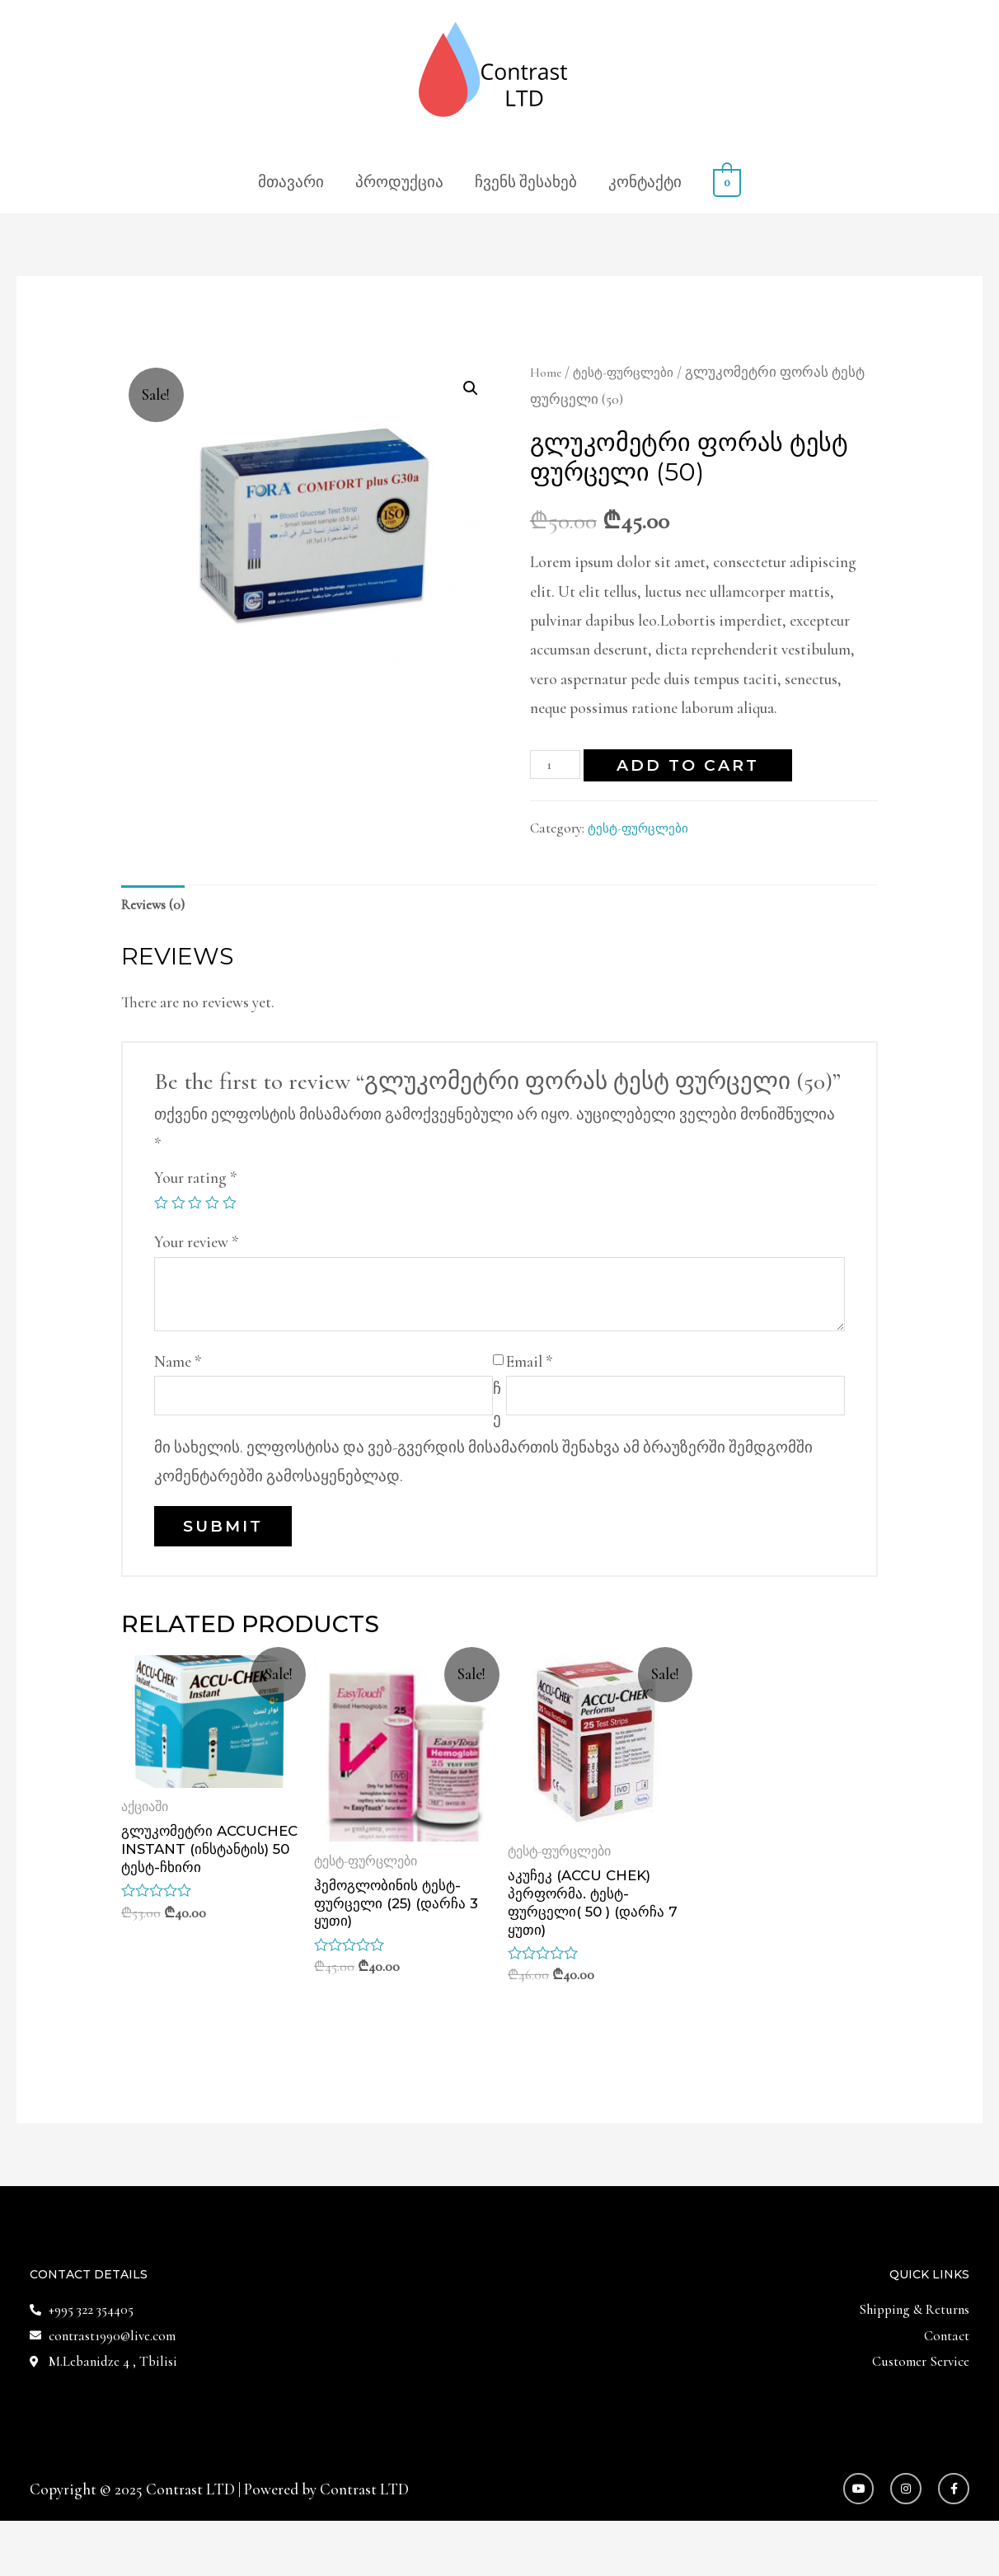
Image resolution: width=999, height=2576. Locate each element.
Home (547, 372)
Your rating (195, 1182)
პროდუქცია (399, 181)
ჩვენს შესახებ (526, 181)
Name (178, 1366)
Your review (196, 1247)
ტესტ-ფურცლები (633, 372)
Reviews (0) (158, 907)
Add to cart (694, 765)
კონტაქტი (645, 181)
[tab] (158, 907)
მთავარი (291, 181)
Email (529, 1366)
